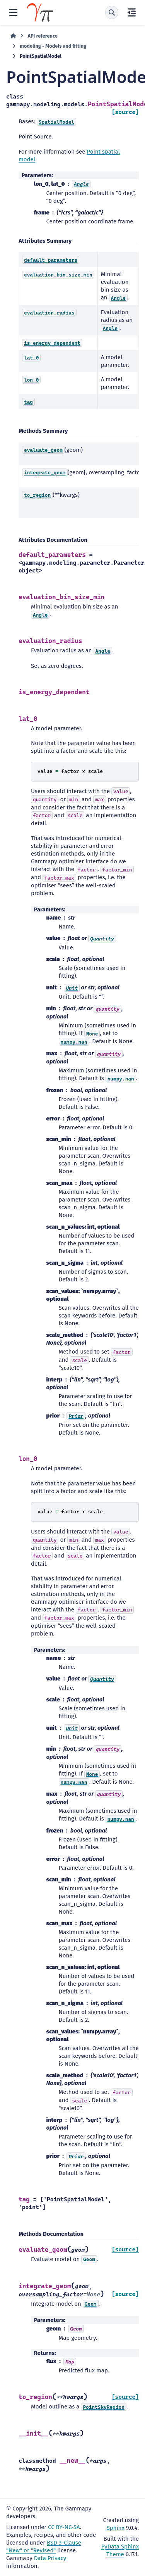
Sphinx (116, 2527)
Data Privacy (50, 2558)
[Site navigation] (13, 12)
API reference (42, 36)
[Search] (111, 12)
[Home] (13, 36)
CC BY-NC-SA (64, 2527)
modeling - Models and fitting (53, 46)
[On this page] (132, 12)
